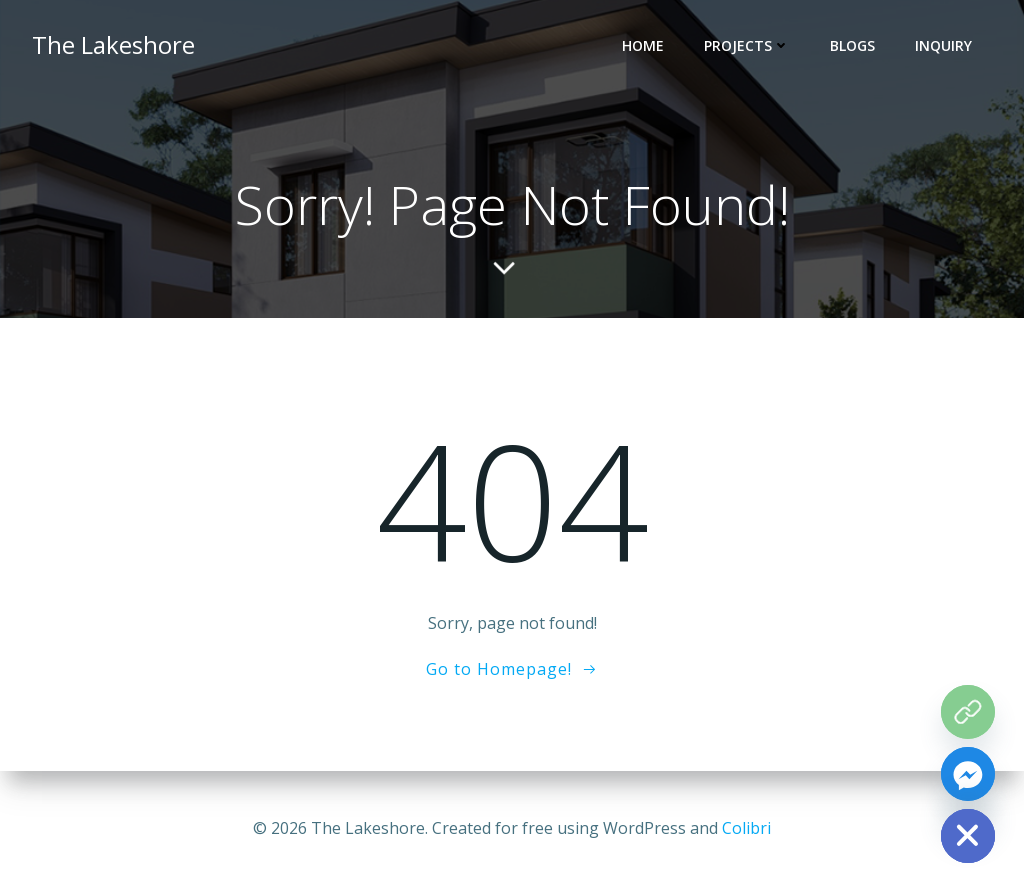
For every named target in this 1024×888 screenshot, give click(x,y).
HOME (643, 45)
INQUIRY (943, 45)
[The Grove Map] (968, 712)
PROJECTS (747, 45)
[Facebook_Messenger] (968, 774)
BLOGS (852, 45)
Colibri (746, 828)
